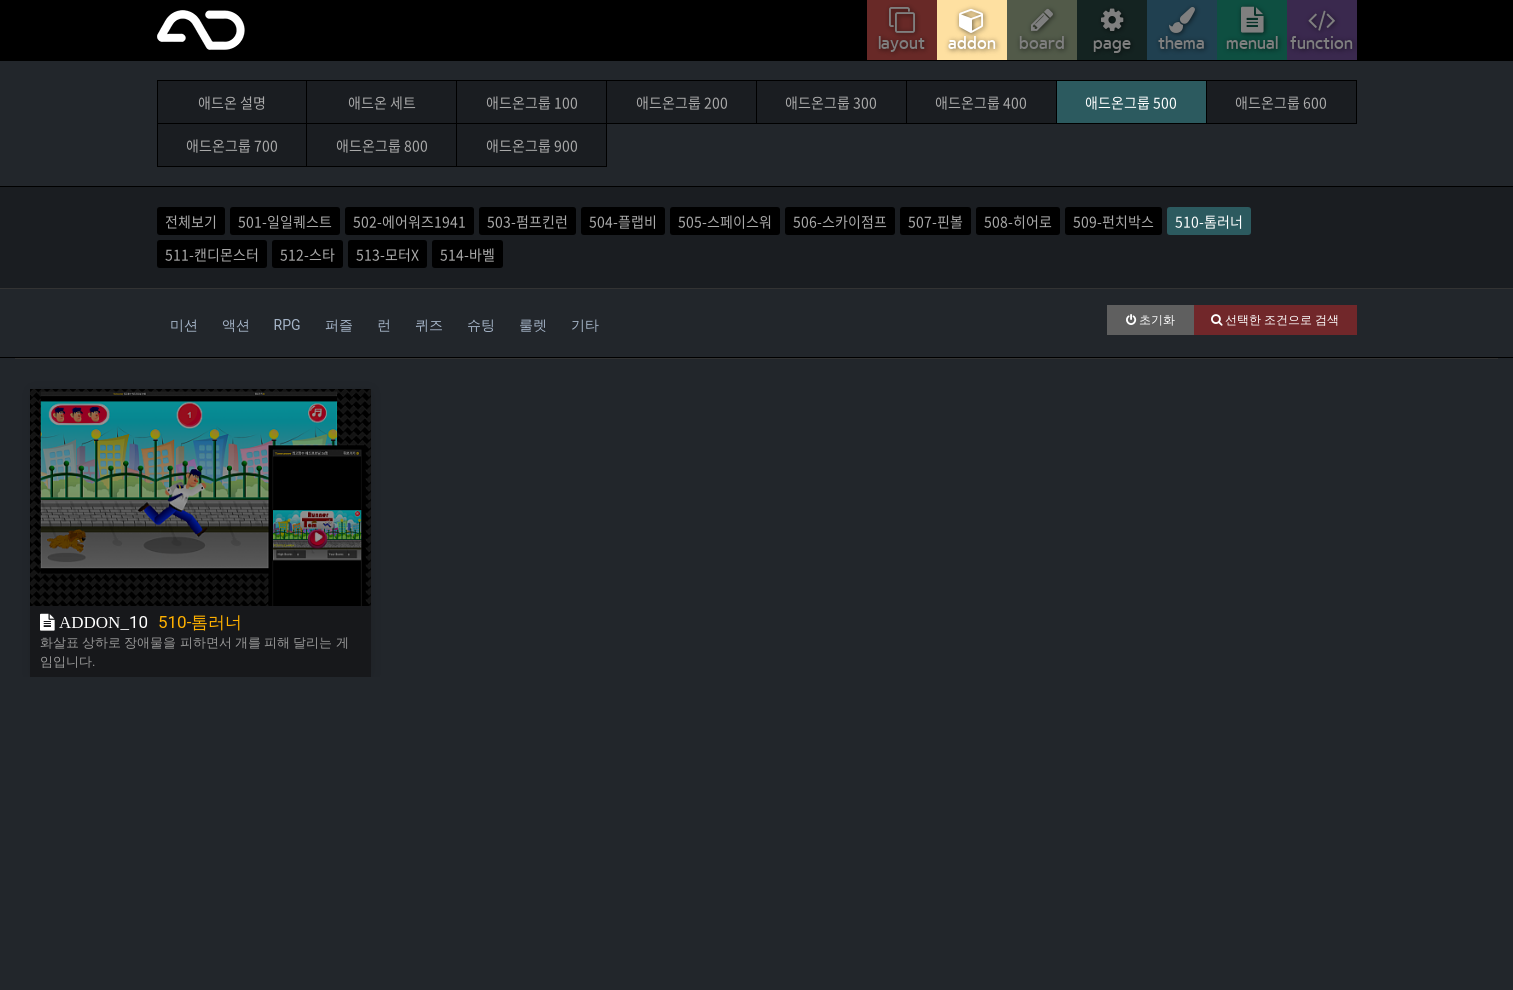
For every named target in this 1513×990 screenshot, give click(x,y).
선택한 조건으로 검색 (1275, 320)
